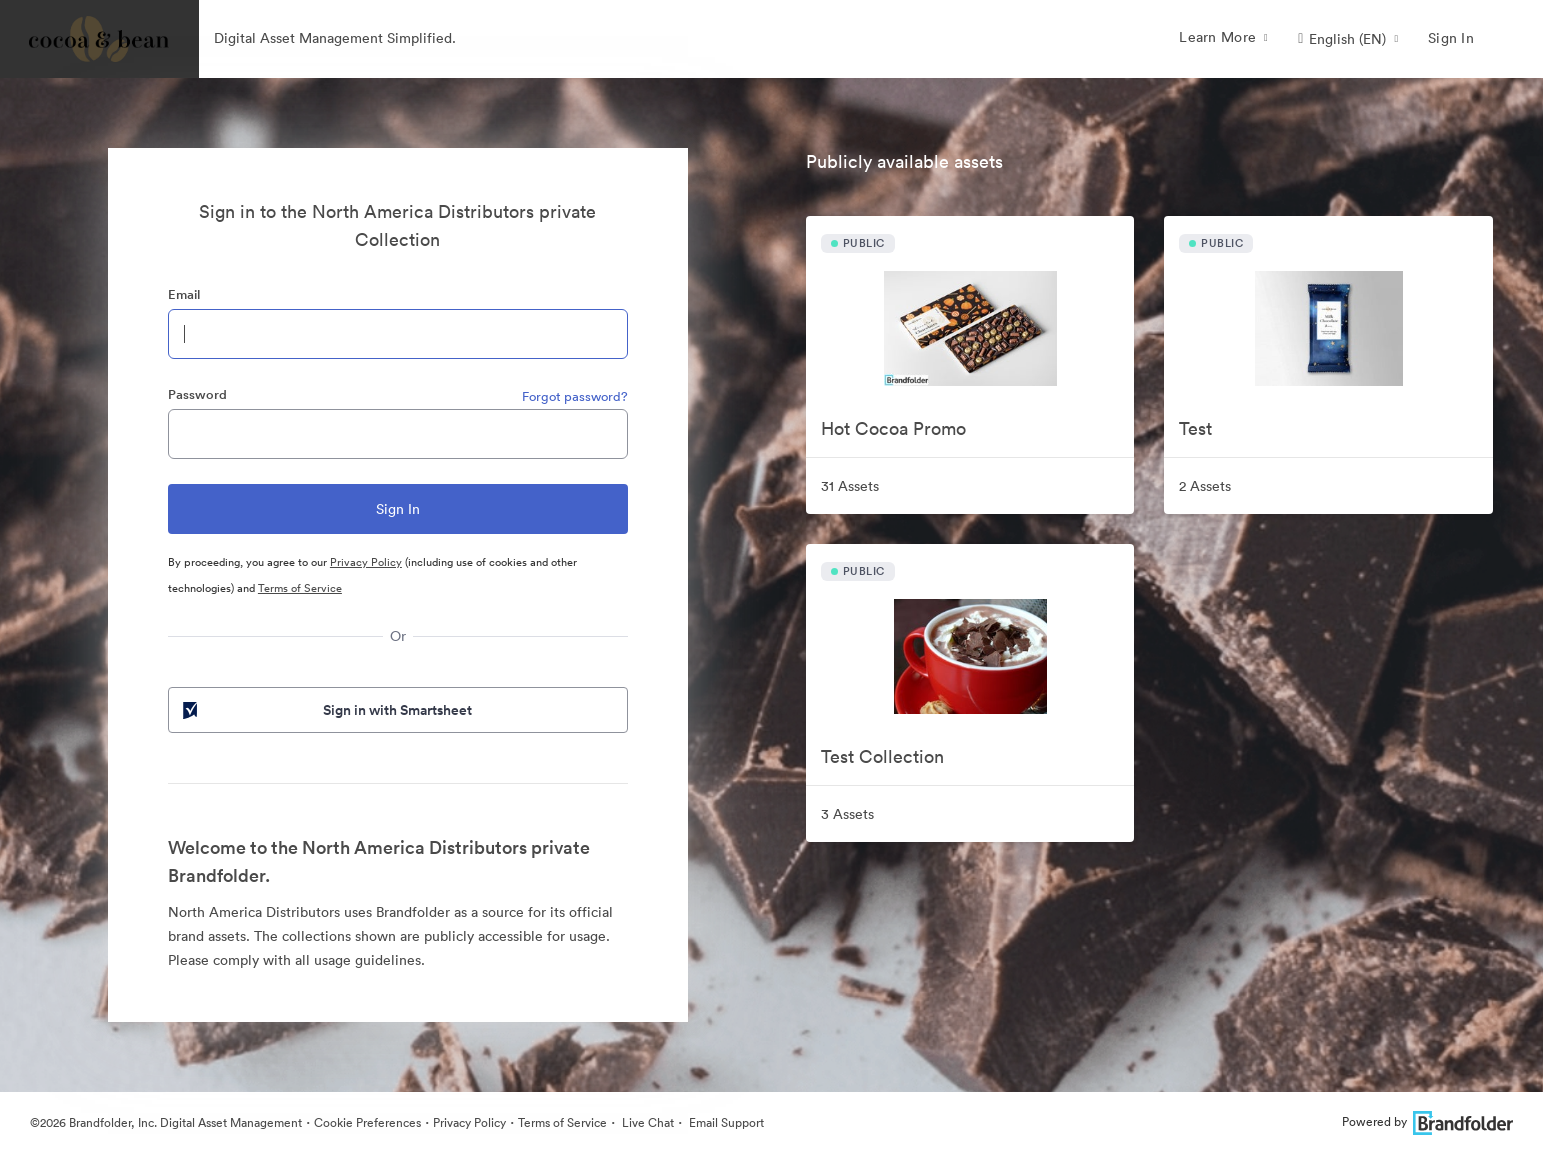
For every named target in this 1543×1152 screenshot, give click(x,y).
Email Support (725, 1122)
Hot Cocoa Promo (893, 428)
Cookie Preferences (367, 1122)
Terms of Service (300, 588)
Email (184, 294)
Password (197, 394)
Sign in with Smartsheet (326, 710)
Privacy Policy (366, 562)
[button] (1348, 39)
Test (1195, 428)
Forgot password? (575, 396)
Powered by (1427, 1121)
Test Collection (882, 756)
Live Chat (646, 1122)
